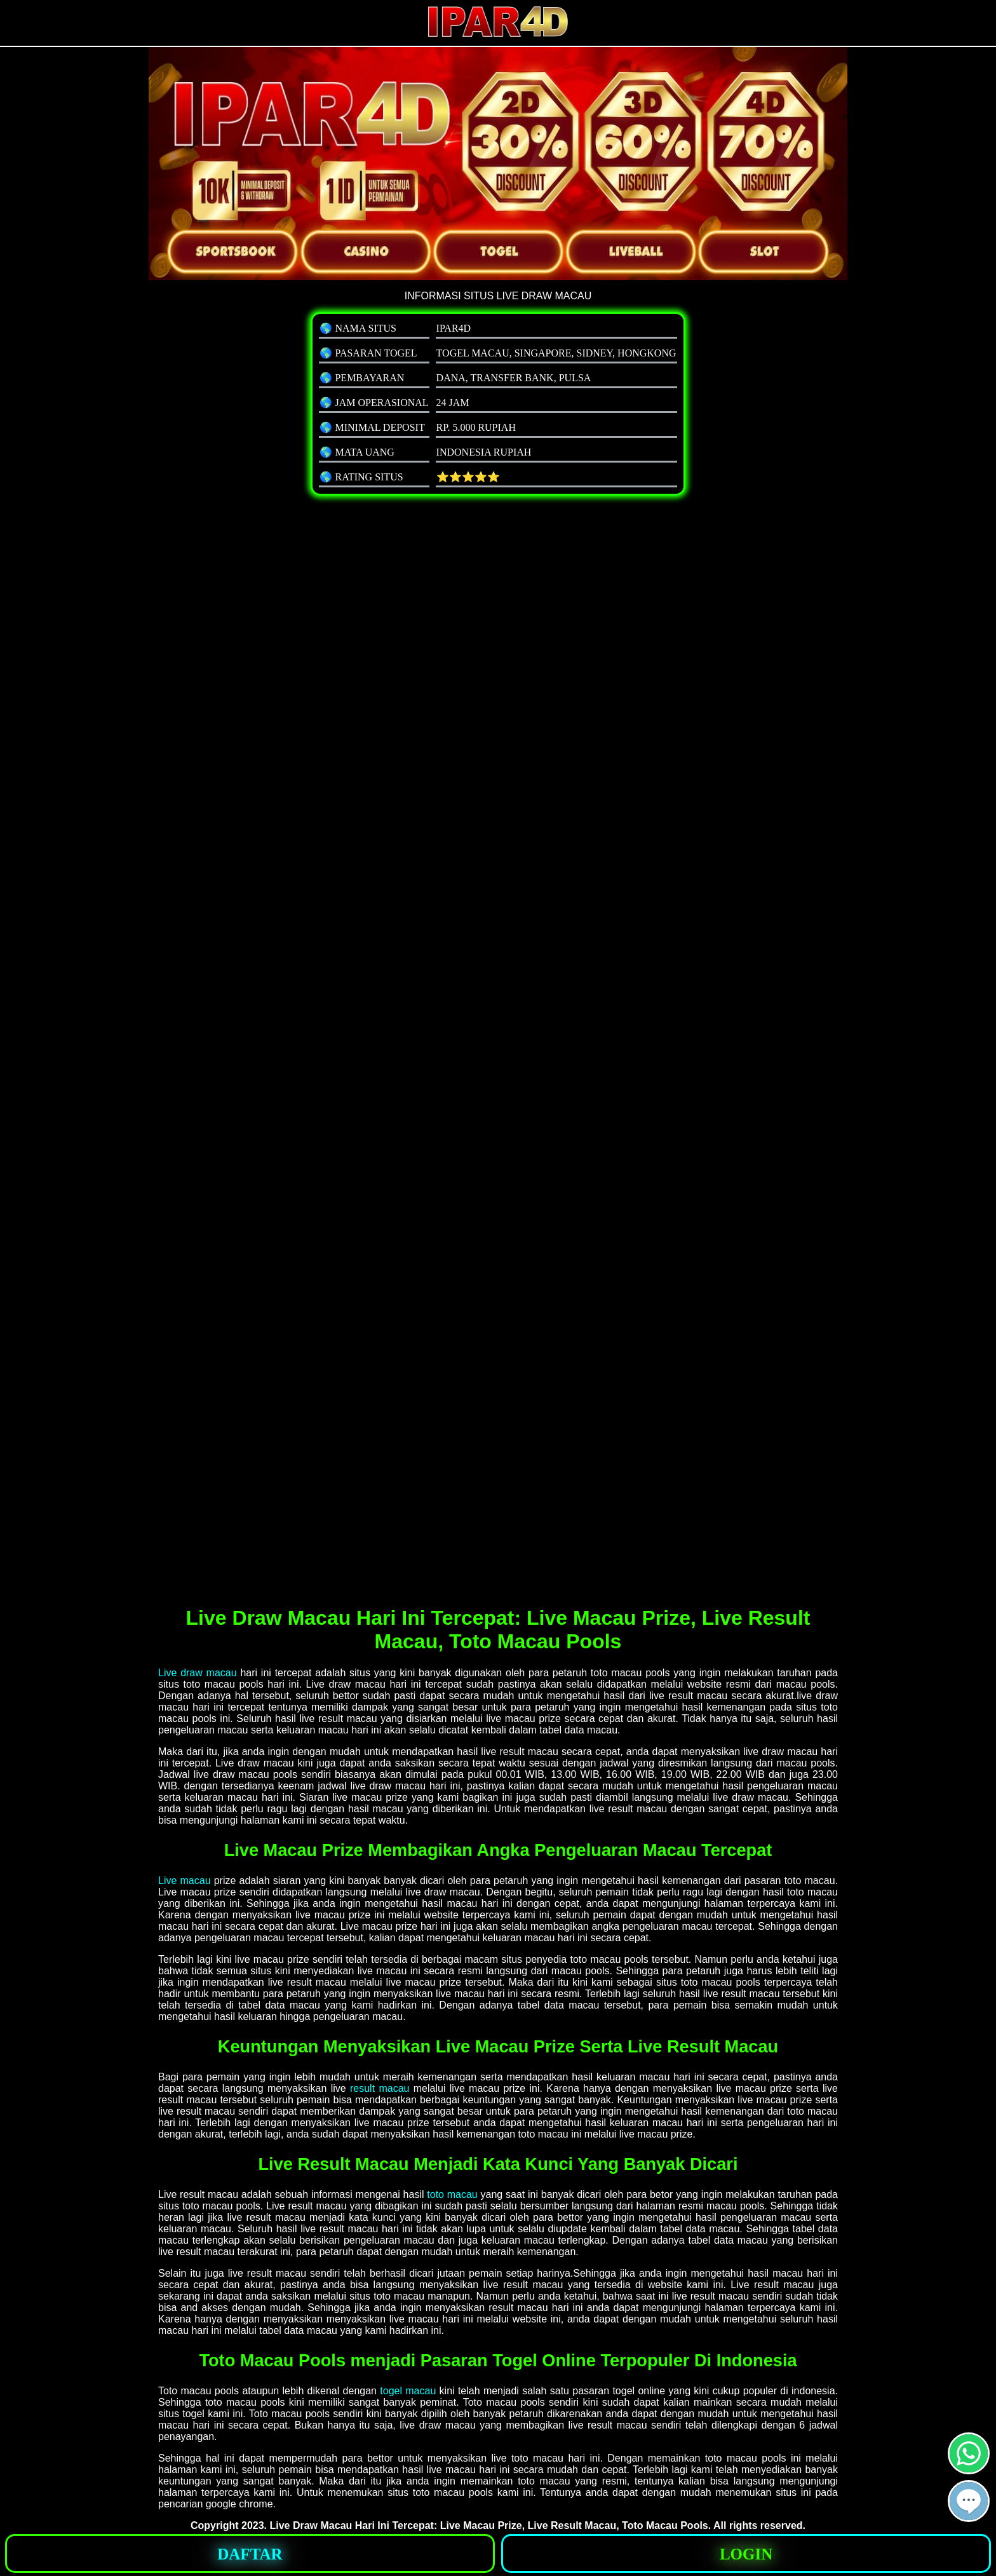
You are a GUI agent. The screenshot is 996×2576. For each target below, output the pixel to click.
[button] (969, 2501)
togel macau (408, 2390)
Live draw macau (197, 1672)
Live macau (184, 1880)
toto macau (452, 2194)
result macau (379, 2088)
